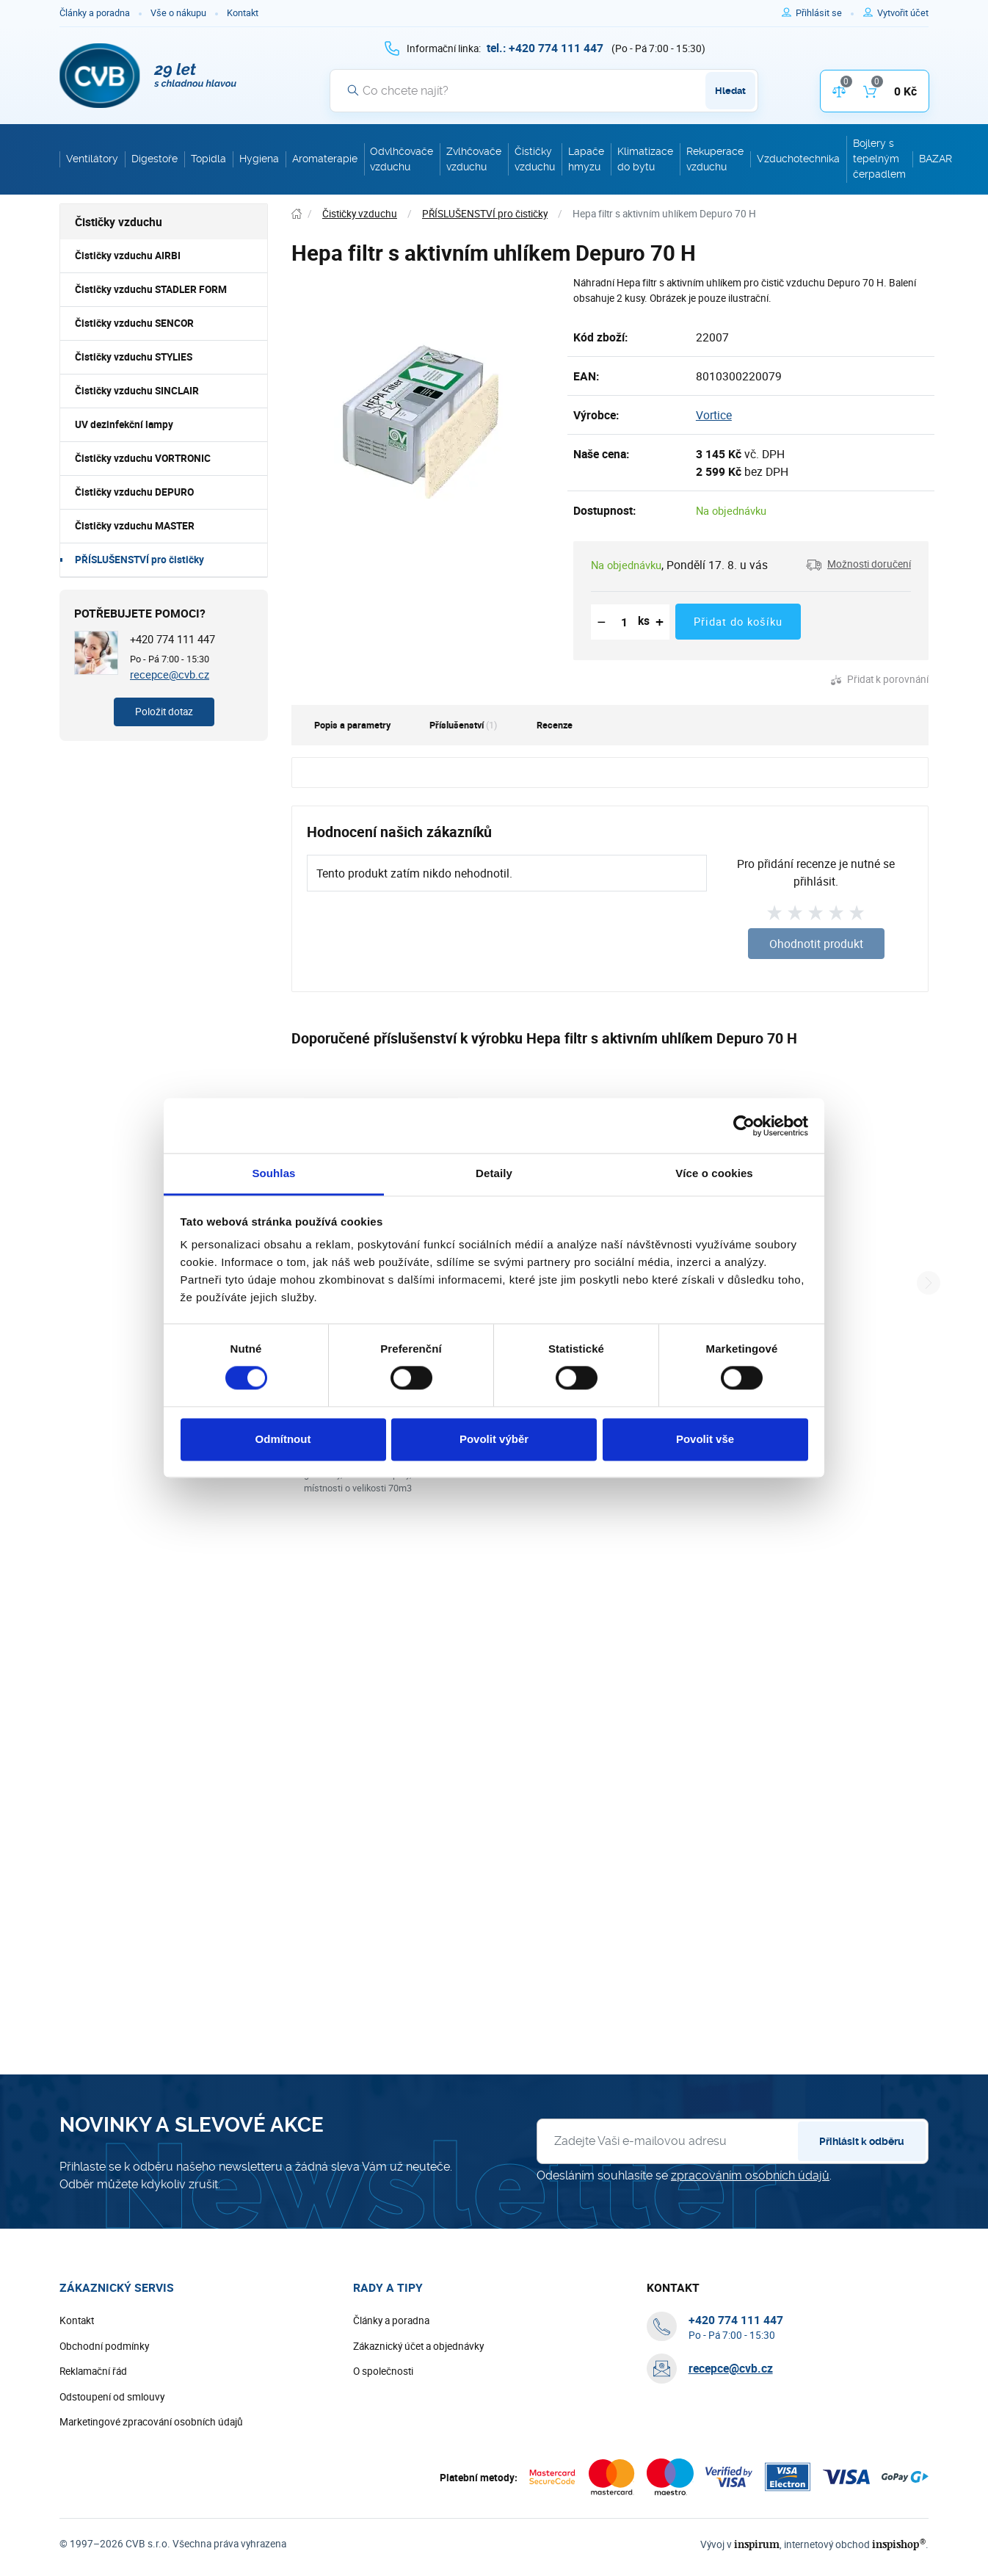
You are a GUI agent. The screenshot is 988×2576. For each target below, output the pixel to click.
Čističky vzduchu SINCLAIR (137, 390)
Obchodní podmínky (104, 2346)
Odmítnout (283, 1439)
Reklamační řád (93, 2371)
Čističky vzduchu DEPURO (134, 492)
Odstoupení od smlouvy (111, 2396)
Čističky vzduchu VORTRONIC (143, 458)
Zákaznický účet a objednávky (418, 2346)
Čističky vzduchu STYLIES (133, 356)
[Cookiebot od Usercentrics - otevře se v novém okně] (744, 1126)
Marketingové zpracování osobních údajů (151, 2421)
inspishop (899, 2544)
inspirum (757, 2544)
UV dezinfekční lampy (124, 424)
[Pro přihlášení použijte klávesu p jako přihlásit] (825, 13)
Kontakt (242, 13)
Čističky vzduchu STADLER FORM (151, 289)
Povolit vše (705, 1439)
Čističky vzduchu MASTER (135, 525)
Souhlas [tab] (273, 1173)
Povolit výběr (494, 1439)
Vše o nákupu (178, 13)
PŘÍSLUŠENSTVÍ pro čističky (139, 559)
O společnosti (383, 2371)
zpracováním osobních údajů (750, 2175)
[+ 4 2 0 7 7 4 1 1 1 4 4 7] (545, 48)
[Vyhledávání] (544, 90)
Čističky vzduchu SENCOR (134, 323)
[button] (858, 565)
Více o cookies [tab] (714, 1173)
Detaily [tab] (494, 1173)
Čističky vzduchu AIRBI (128, 255)
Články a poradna (94, 13)
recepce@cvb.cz (169, 674)
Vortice (714, 415)
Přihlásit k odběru (861, 2141)
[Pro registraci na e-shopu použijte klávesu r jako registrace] (903, 13)
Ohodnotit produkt (816, 944)
